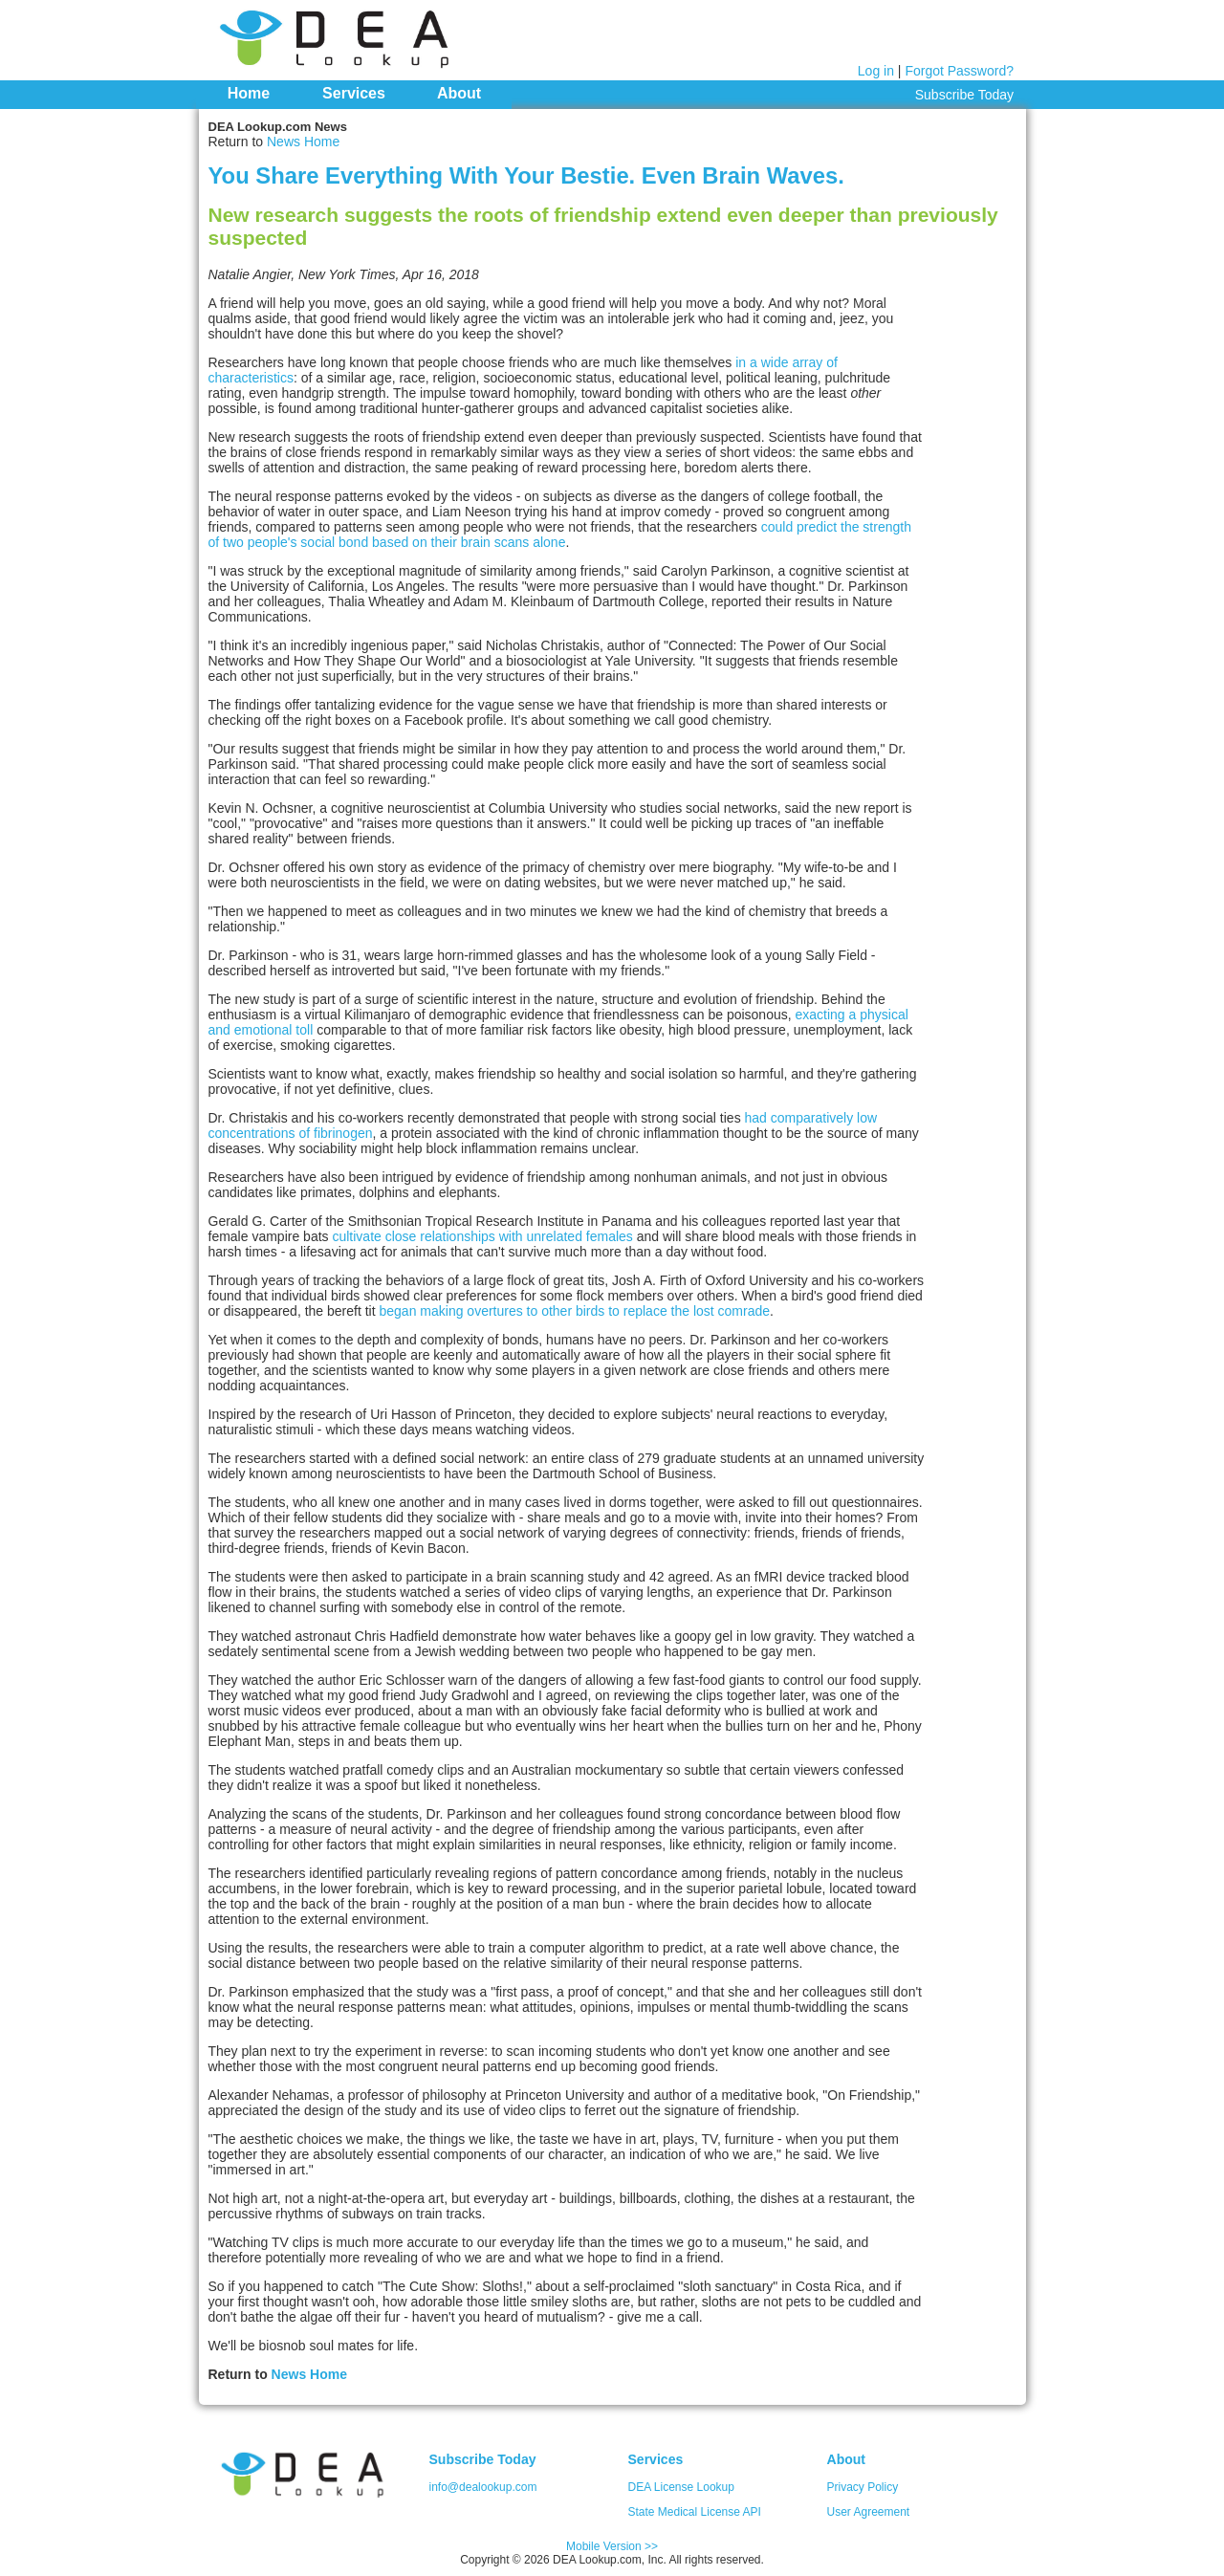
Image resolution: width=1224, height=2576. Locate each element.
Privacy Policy (863, 2487)
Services (353, 93)
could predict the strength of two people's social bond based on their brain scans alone (559, 534)
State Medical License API (694, 2512)
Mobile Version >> (612, 2546)
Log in (876, 70)
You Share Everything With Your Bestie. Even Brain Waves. (526, 175)
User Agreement (868, 2512)
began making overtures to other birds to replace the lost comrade (575, 1311)
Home (249, 93)
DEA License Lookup (681, 2487)
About (459, 93)
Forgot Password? (959, 70)
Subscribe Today (964, 94)
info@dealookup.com (483, 2487)
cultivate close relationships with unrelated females (482, 1236)
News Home (303, 141)
